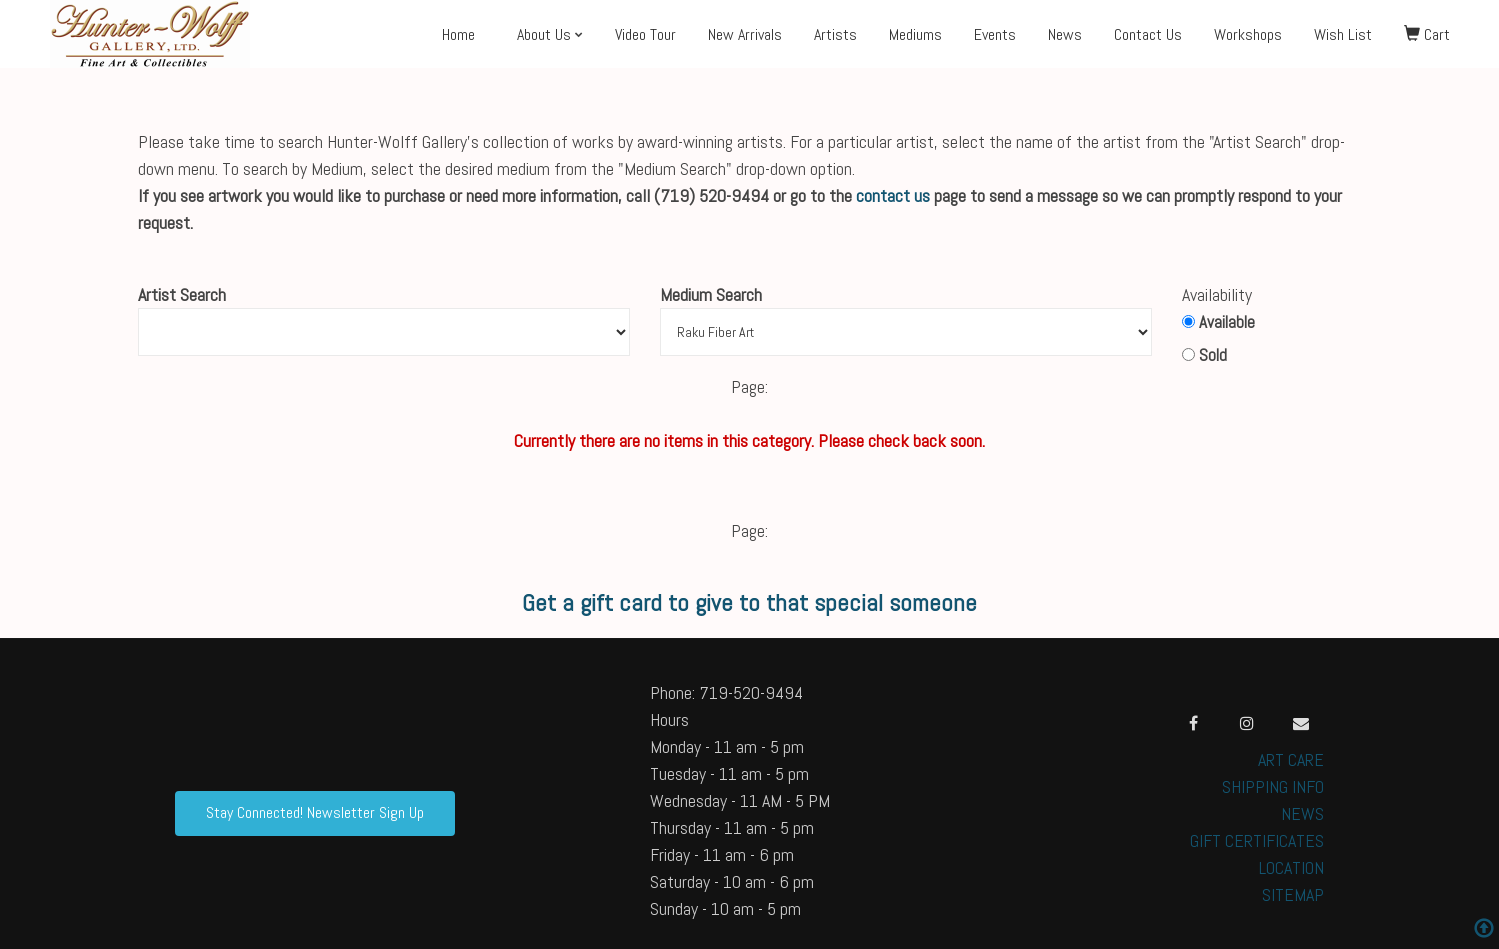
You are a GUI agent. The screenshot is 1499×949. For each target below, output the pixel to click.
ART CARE (1291, 759)
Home (458, 34)
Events (995, 34)
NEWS (1302, 813)
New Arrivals (745, 34)
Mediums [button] (915, 34)
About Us (544, 34)
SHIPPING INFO (1273, 786)
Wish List (1343, 34)
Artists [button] (835, 34)
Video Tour (645, 34)
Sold (1204, 355)
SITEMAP (1293, 894)
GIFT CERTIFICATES (1257, 840)
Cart (1427, 34)
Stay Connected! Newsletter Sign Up (315, 812)
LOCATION (1291, 867)
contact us (893, 195)
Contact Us (1148, 34)
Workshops (1248, 34)
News (1065, 34)
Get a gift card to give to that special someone (749, 602)
